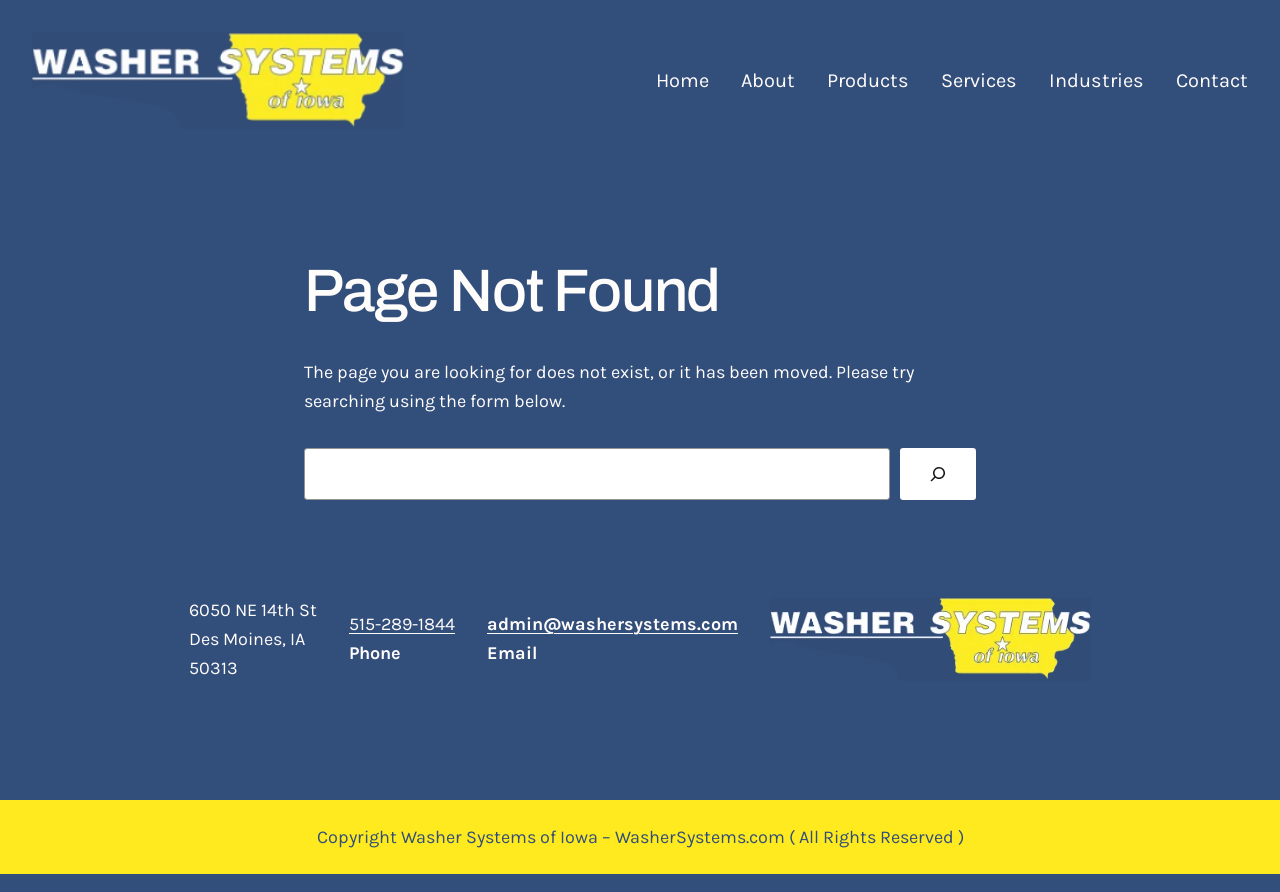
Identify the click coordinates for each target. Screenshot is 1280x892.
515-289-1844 (402, 624)
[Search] (938, 474)
